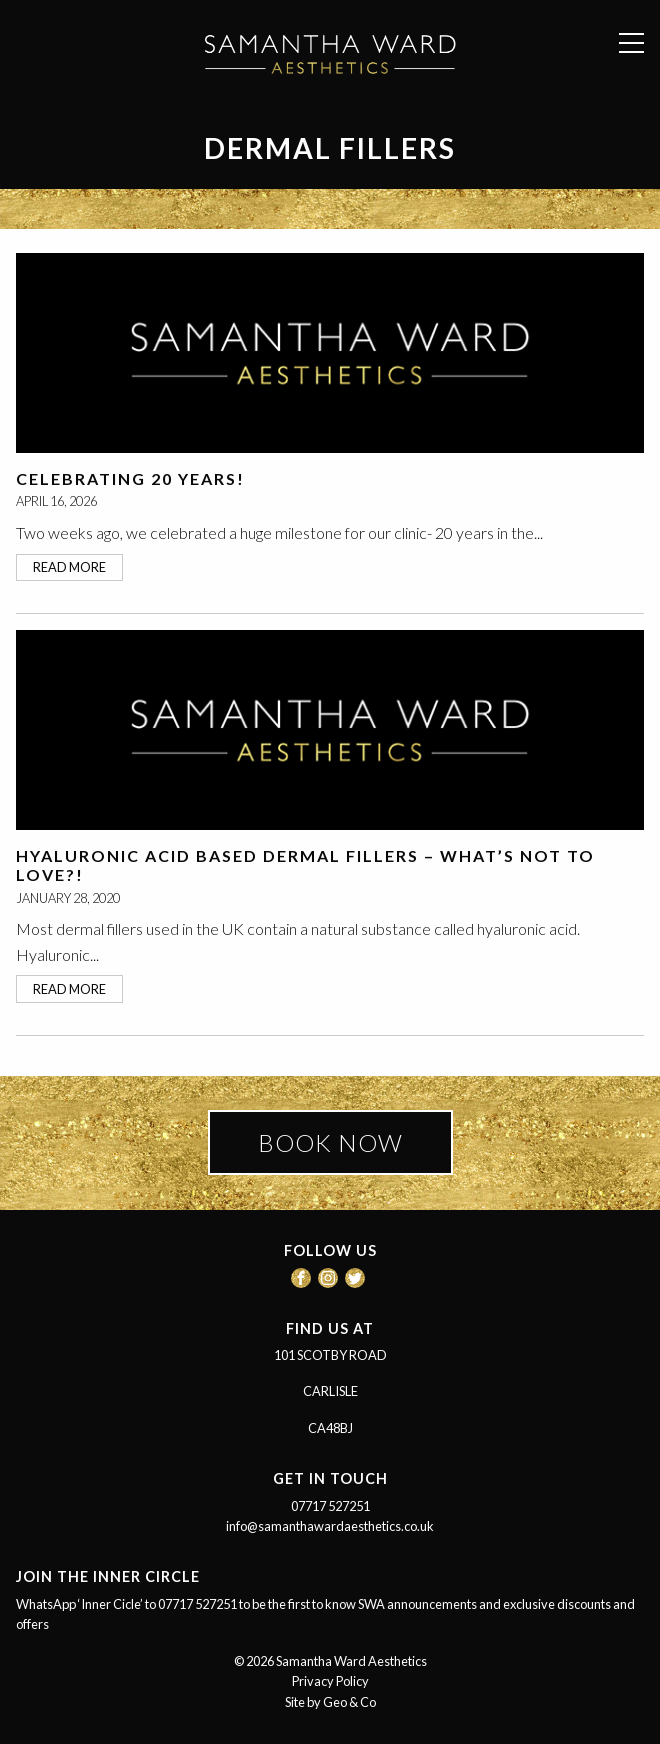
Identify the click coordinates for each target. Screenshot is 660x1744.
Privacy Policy (330, 1681)
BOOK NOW (330, 1142)
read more (69, 567)
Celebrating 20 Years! (130, 478)
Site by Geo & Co (330, 1702)
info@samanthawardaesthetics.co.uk (330, 1526)
